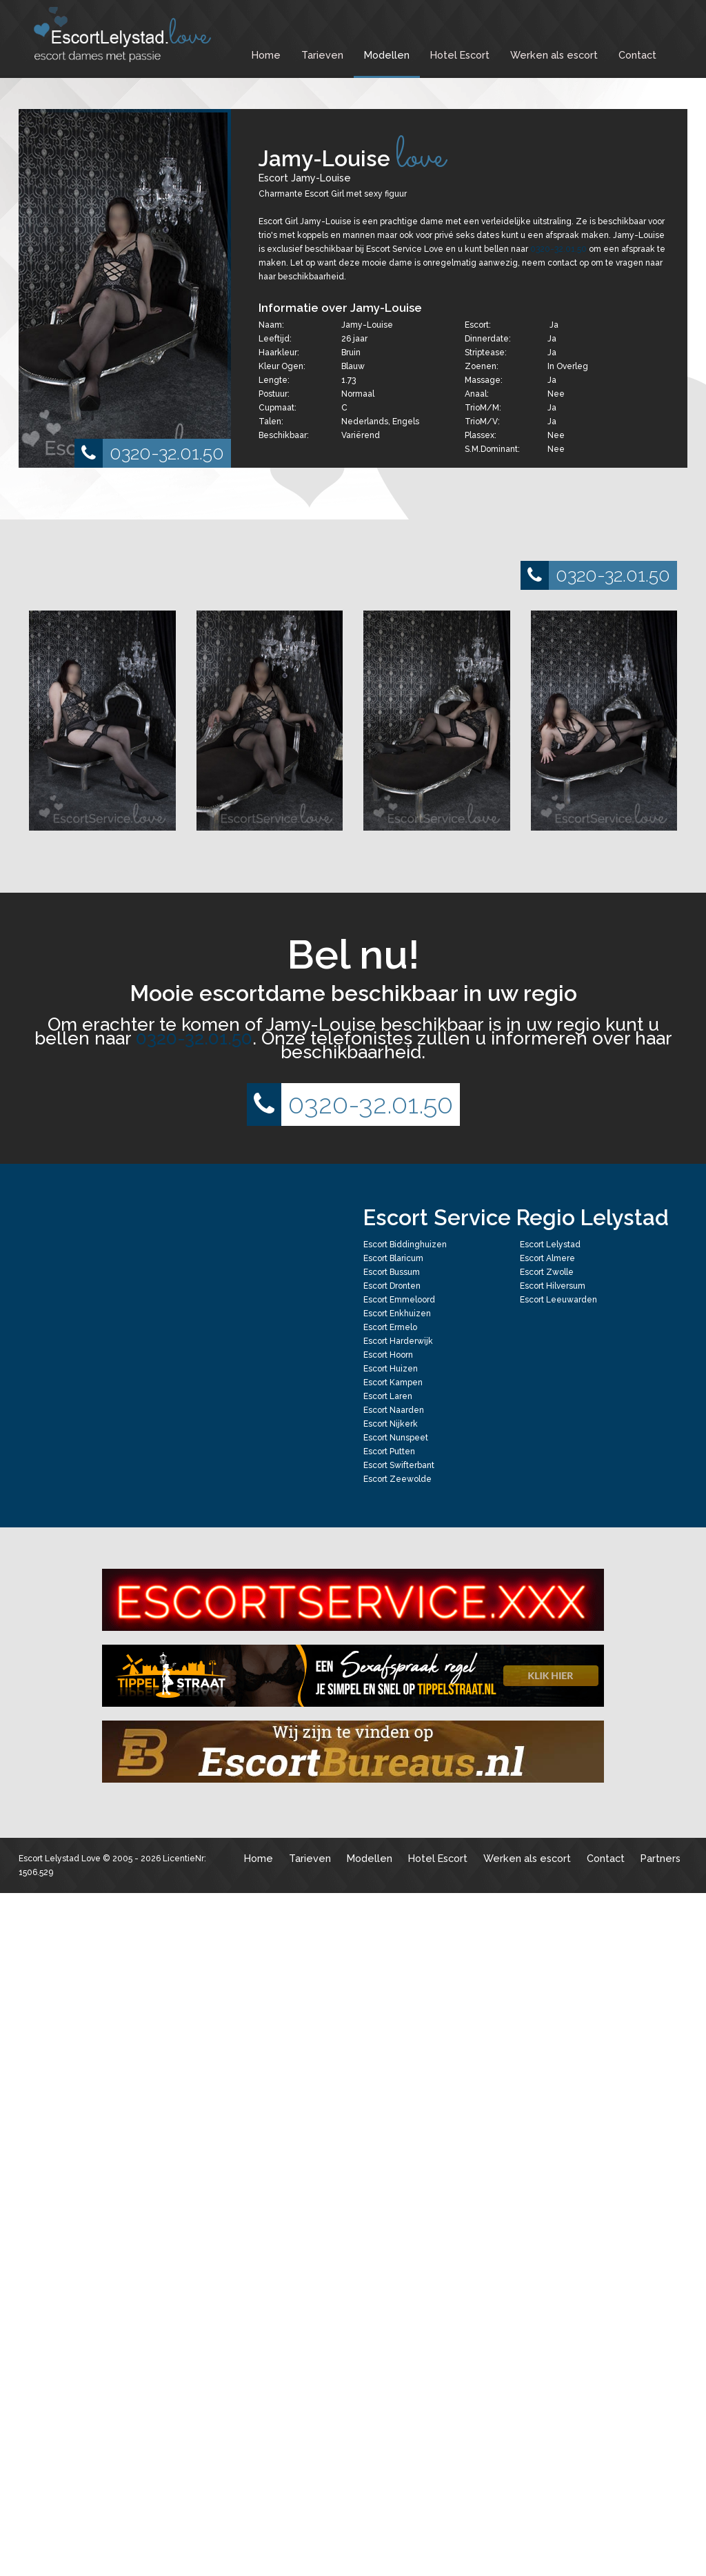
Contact (637, 55)
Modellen (387, 55)
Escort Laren (387, 1396)
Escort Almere (547, 1258)
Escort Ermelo (390, 1327)
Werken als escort (554, 55)
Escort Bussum (391, 1272)
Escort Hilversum (552, 1286)
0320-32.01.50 (149, 453)
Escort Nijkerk (390, 1424)
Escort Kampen (393, 1382)
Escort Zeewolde (397, 1479)
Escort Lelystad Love (60, 1858)
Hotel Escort (460, 55)
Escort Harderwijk (398, 1341)
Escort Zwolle (547, 1272)
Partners (660, 1858)
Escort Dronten (392, 1286)
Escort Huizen (390, 1369)
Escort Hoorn (388, 1355)
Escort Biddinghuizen (405, 1244)
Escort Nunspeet (395, 1438)
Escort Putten (389, 1451)
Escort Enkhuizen (397, 1313)
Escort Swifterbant (398, 1465)
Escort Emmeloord (399, 1300)
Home (266, 55)
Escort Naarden (393, 1410)
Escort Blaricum (393, 1258)
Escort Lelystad (550, 1244)
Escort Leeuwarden (558, 1300)
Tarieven (322, 55)
